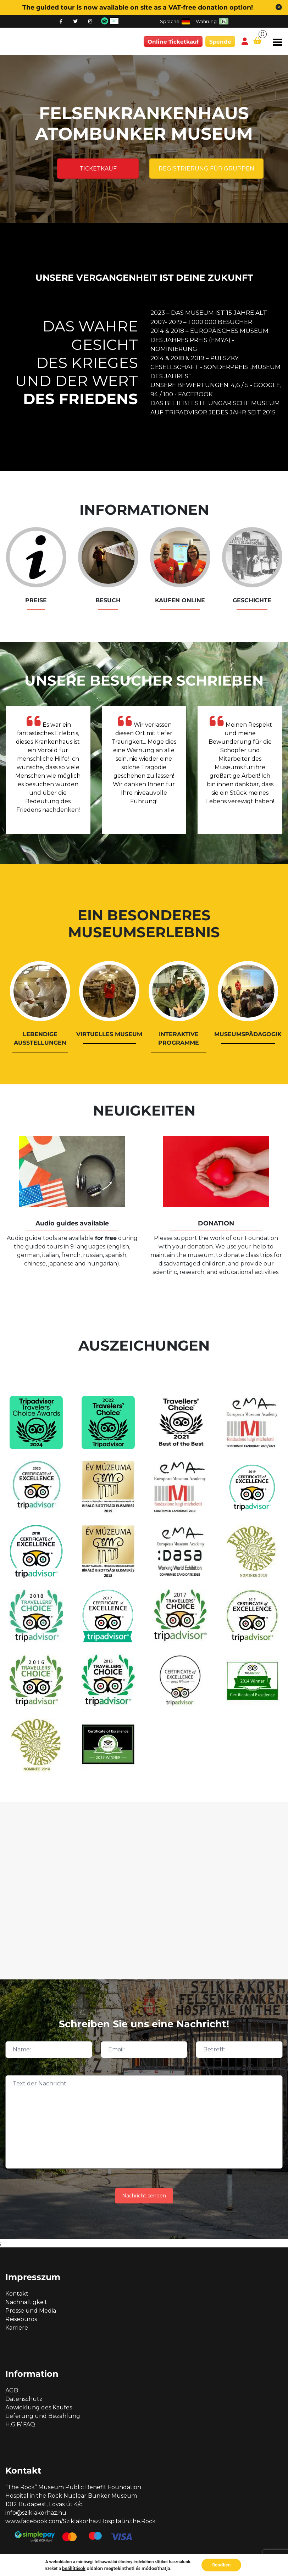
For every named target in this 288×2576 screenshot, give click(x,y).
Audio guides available (72, 1223)
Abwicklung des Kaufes (38, 2407)
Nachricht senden (144, 2195)
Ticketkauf (98, 168)
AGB (11, 2390)
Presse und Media (30, 2310)
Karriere (16, 2327)
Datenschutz (24, 2399)
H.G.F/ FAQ (20, 2424)
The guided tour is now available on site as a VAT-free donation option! (137, 7)
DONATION (216, 1223)
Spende (220, 41)
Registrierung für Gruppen (206, 168)
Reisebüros (21, 2319)
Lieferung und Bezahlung (42, 2416)
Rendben (221, 2565)
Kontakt (16, 2293)
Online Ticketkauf (173, 41)
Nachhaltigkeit (26, 2302)
